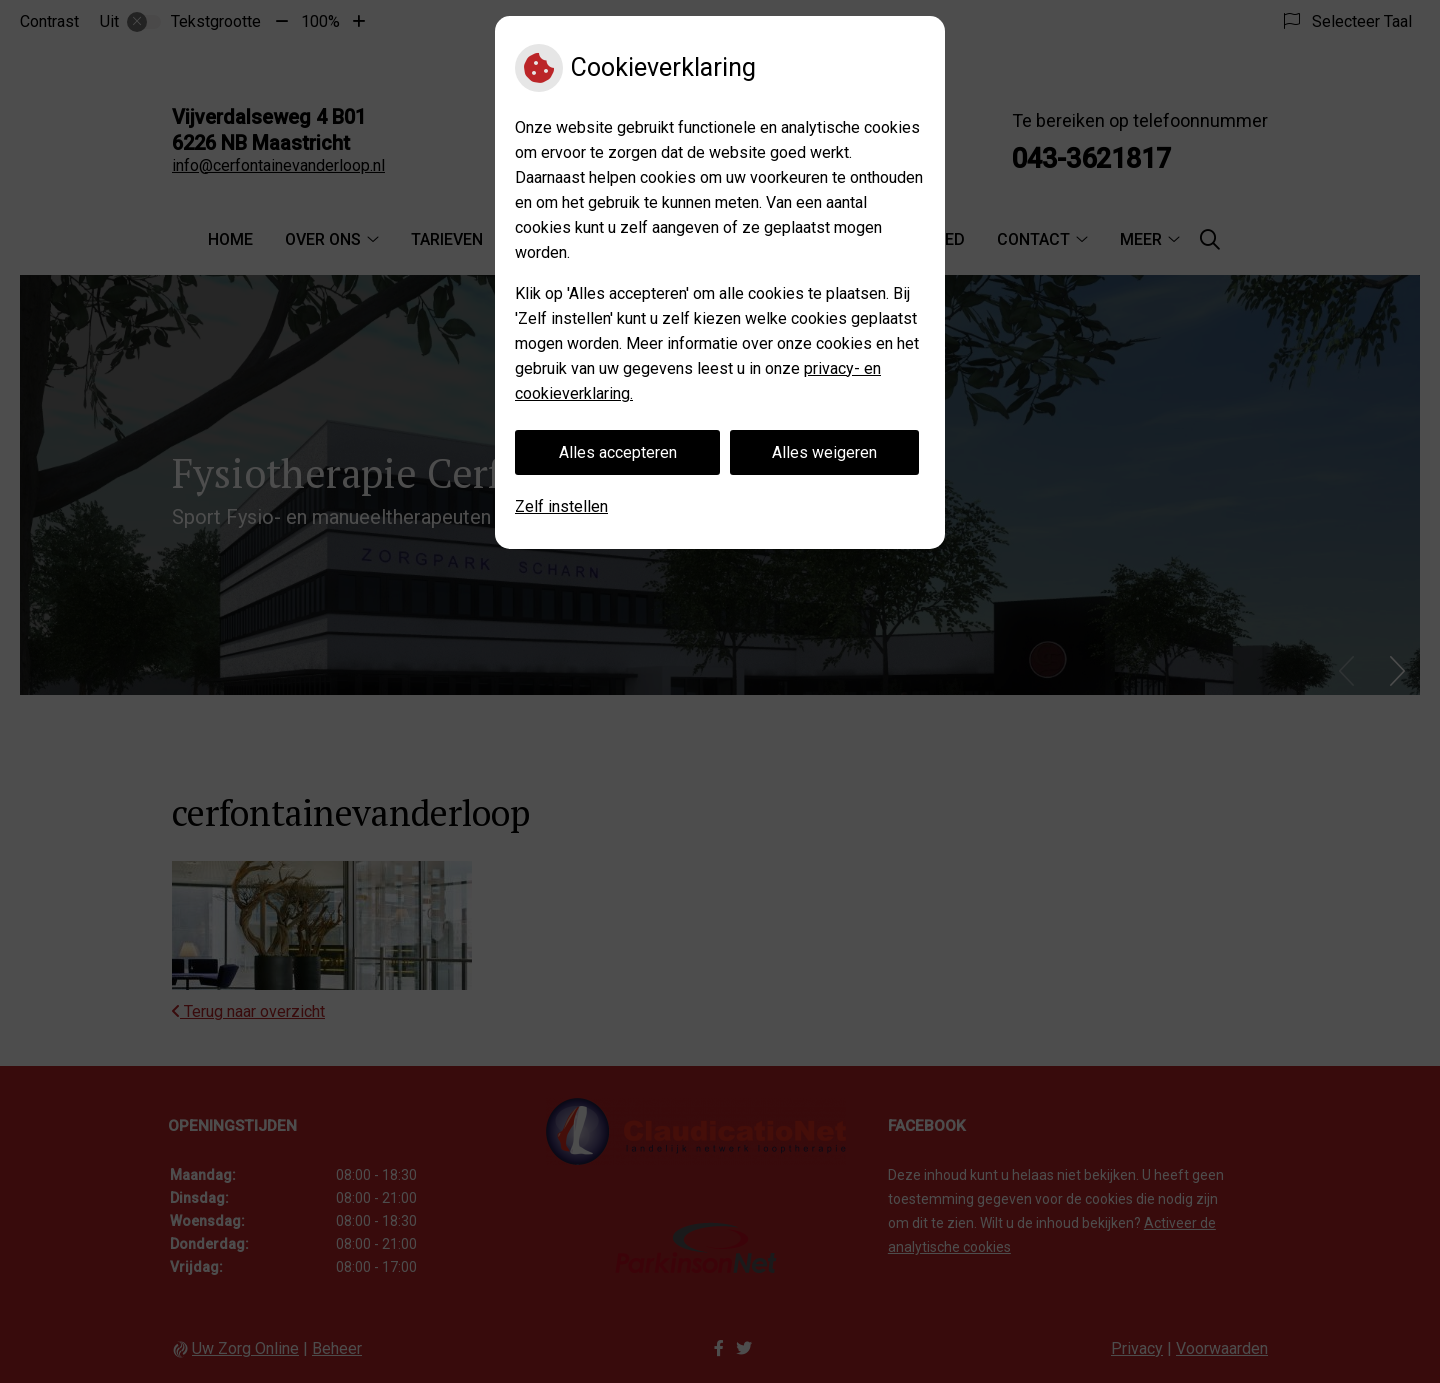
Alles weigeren (824, 452)
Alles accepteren (618, 452)
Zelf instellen (561, 506)
